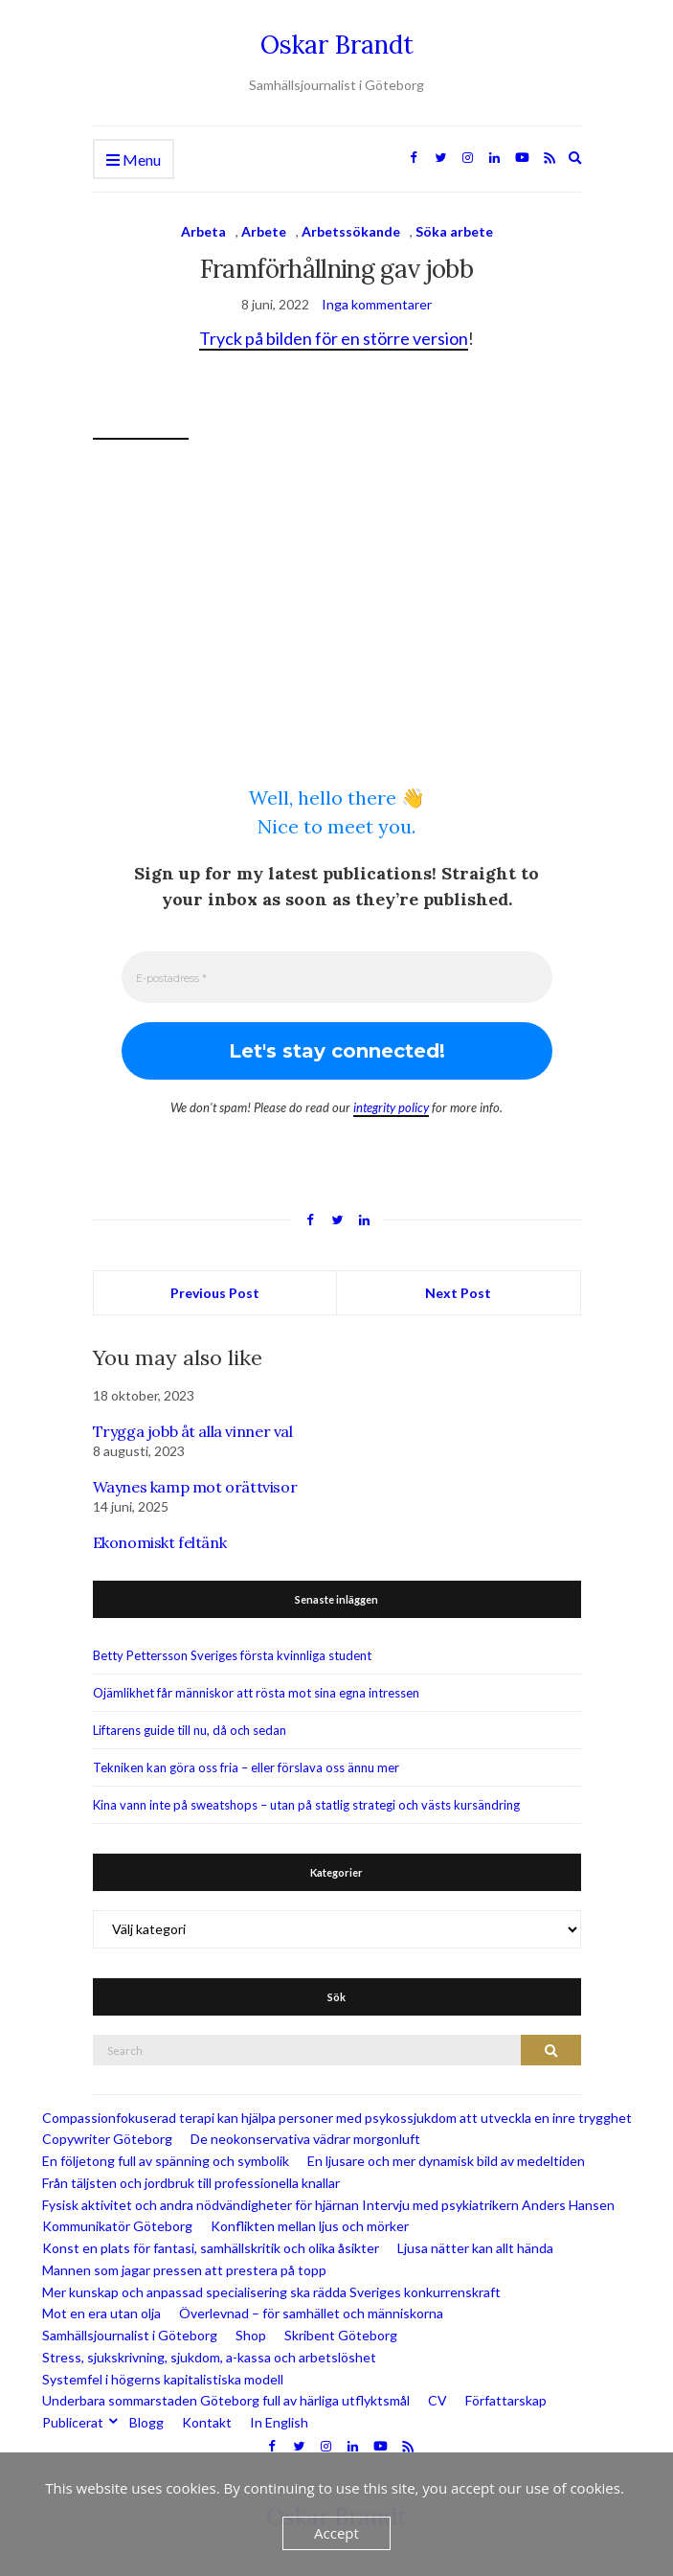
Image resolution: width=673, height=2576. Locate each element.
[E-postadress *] (337, 977)
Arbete (263, 231)
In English (279, 2423)
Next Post (458, 1294)
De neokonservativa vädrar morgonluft (305, 2139)
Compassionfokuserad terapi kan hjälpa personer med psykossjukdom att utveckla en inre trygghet (337, 2117)
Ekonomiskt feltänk (160, 1542)
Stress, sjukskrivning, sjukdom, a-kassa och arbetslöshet (209, 2357)
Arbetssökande (351, 231)
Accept (336, 2532)
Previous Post (214, 1294)
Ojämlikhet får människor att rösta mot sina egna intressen (256, 1692)
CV (437, 2401)
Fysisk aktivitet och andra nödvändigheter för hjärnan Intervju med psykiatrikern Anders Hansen (328, 2205)
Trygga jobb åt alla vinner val (193, 1432)
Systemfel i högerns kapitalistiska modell (162, 2379)
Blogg (146, 2423)
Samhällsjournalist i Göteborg (129, 2336)
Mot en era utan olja (101, 2314)
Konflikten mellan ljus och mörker (310, 2227)
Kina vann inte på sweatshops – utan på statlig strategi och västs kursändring (306, 1804)
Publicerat (72, 2423)
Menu (133, 160)
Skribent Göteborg (340, 2336)
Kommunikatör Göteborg (117, 2227)
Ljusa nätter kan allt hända (475, 2249)
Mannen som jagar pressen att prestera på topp (184, 2270)
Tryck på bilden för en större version (333, 338)
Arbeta (203, 231)
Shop (251, 2336)
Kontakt (207, 2423)
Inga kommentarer (377, 304)
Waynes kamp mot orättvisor (195, 1486)
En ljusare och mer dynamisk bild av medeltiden (446, 2162)
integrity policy (391, 1107)
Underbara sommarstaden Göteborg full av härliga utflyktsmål (226, 2401)
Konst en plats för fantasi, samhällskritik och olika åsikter (210, 2249)
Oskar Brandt (337, 44)
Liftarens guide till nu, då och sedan (189, 1730)
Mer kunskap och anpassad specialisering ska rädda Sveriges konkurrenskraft (271, 2292)
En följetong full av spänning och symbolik (165, 2162)
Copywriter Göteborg (107, 2139)
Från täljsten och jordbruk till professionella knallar (191, 2183)
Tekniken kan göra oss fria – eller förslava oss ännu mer (246, 1767)
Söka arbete (454, 231)
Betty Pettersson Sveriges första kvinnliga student (232, 1655)
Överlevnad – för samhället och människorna (311, 2314)
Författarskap (506, 2401)
